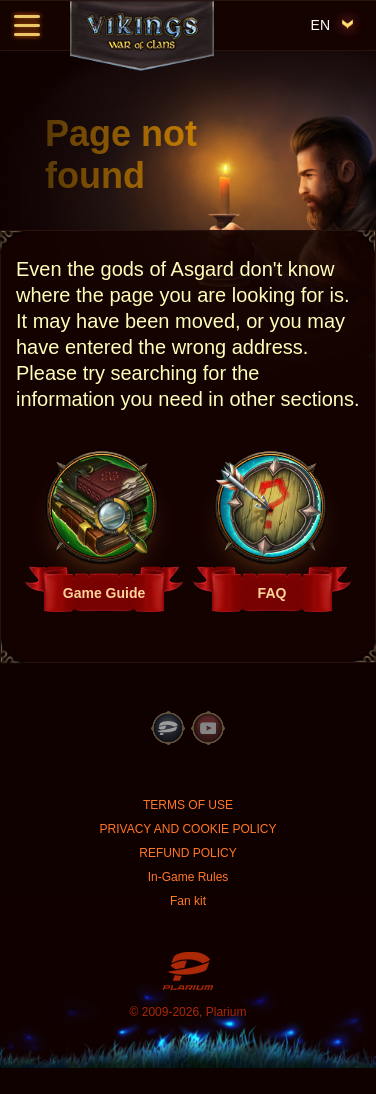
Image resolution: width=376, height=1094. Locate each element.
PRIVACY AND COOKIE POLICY (188, 829)
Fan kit (188, 901)
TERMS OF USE (188, 805)
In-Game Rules (188, 877)
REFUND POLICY (187, 853)
